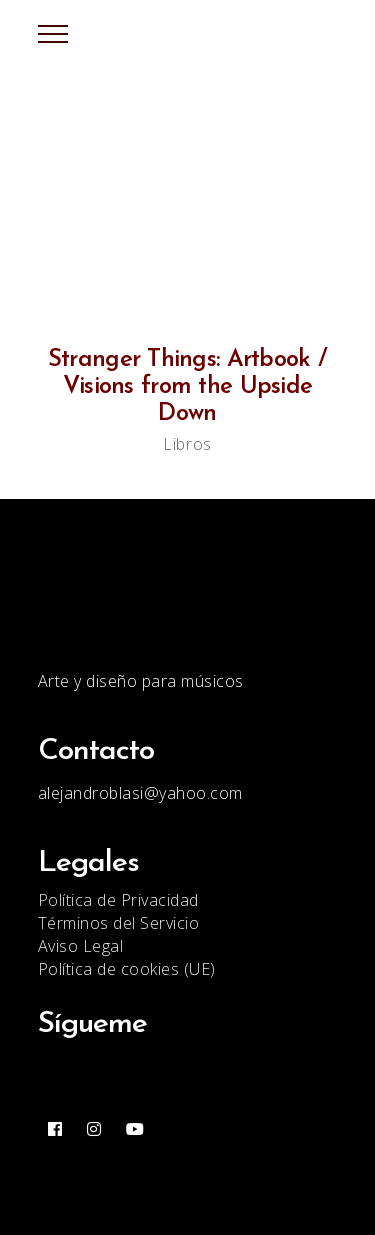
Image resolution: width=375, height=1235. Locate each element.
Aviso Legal (81, 946)
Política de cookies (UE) (127, 969)
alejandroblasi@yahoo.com (140, 793)
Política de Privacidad (118, 900)
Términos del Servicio (119, 923)
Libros (187, 444)
